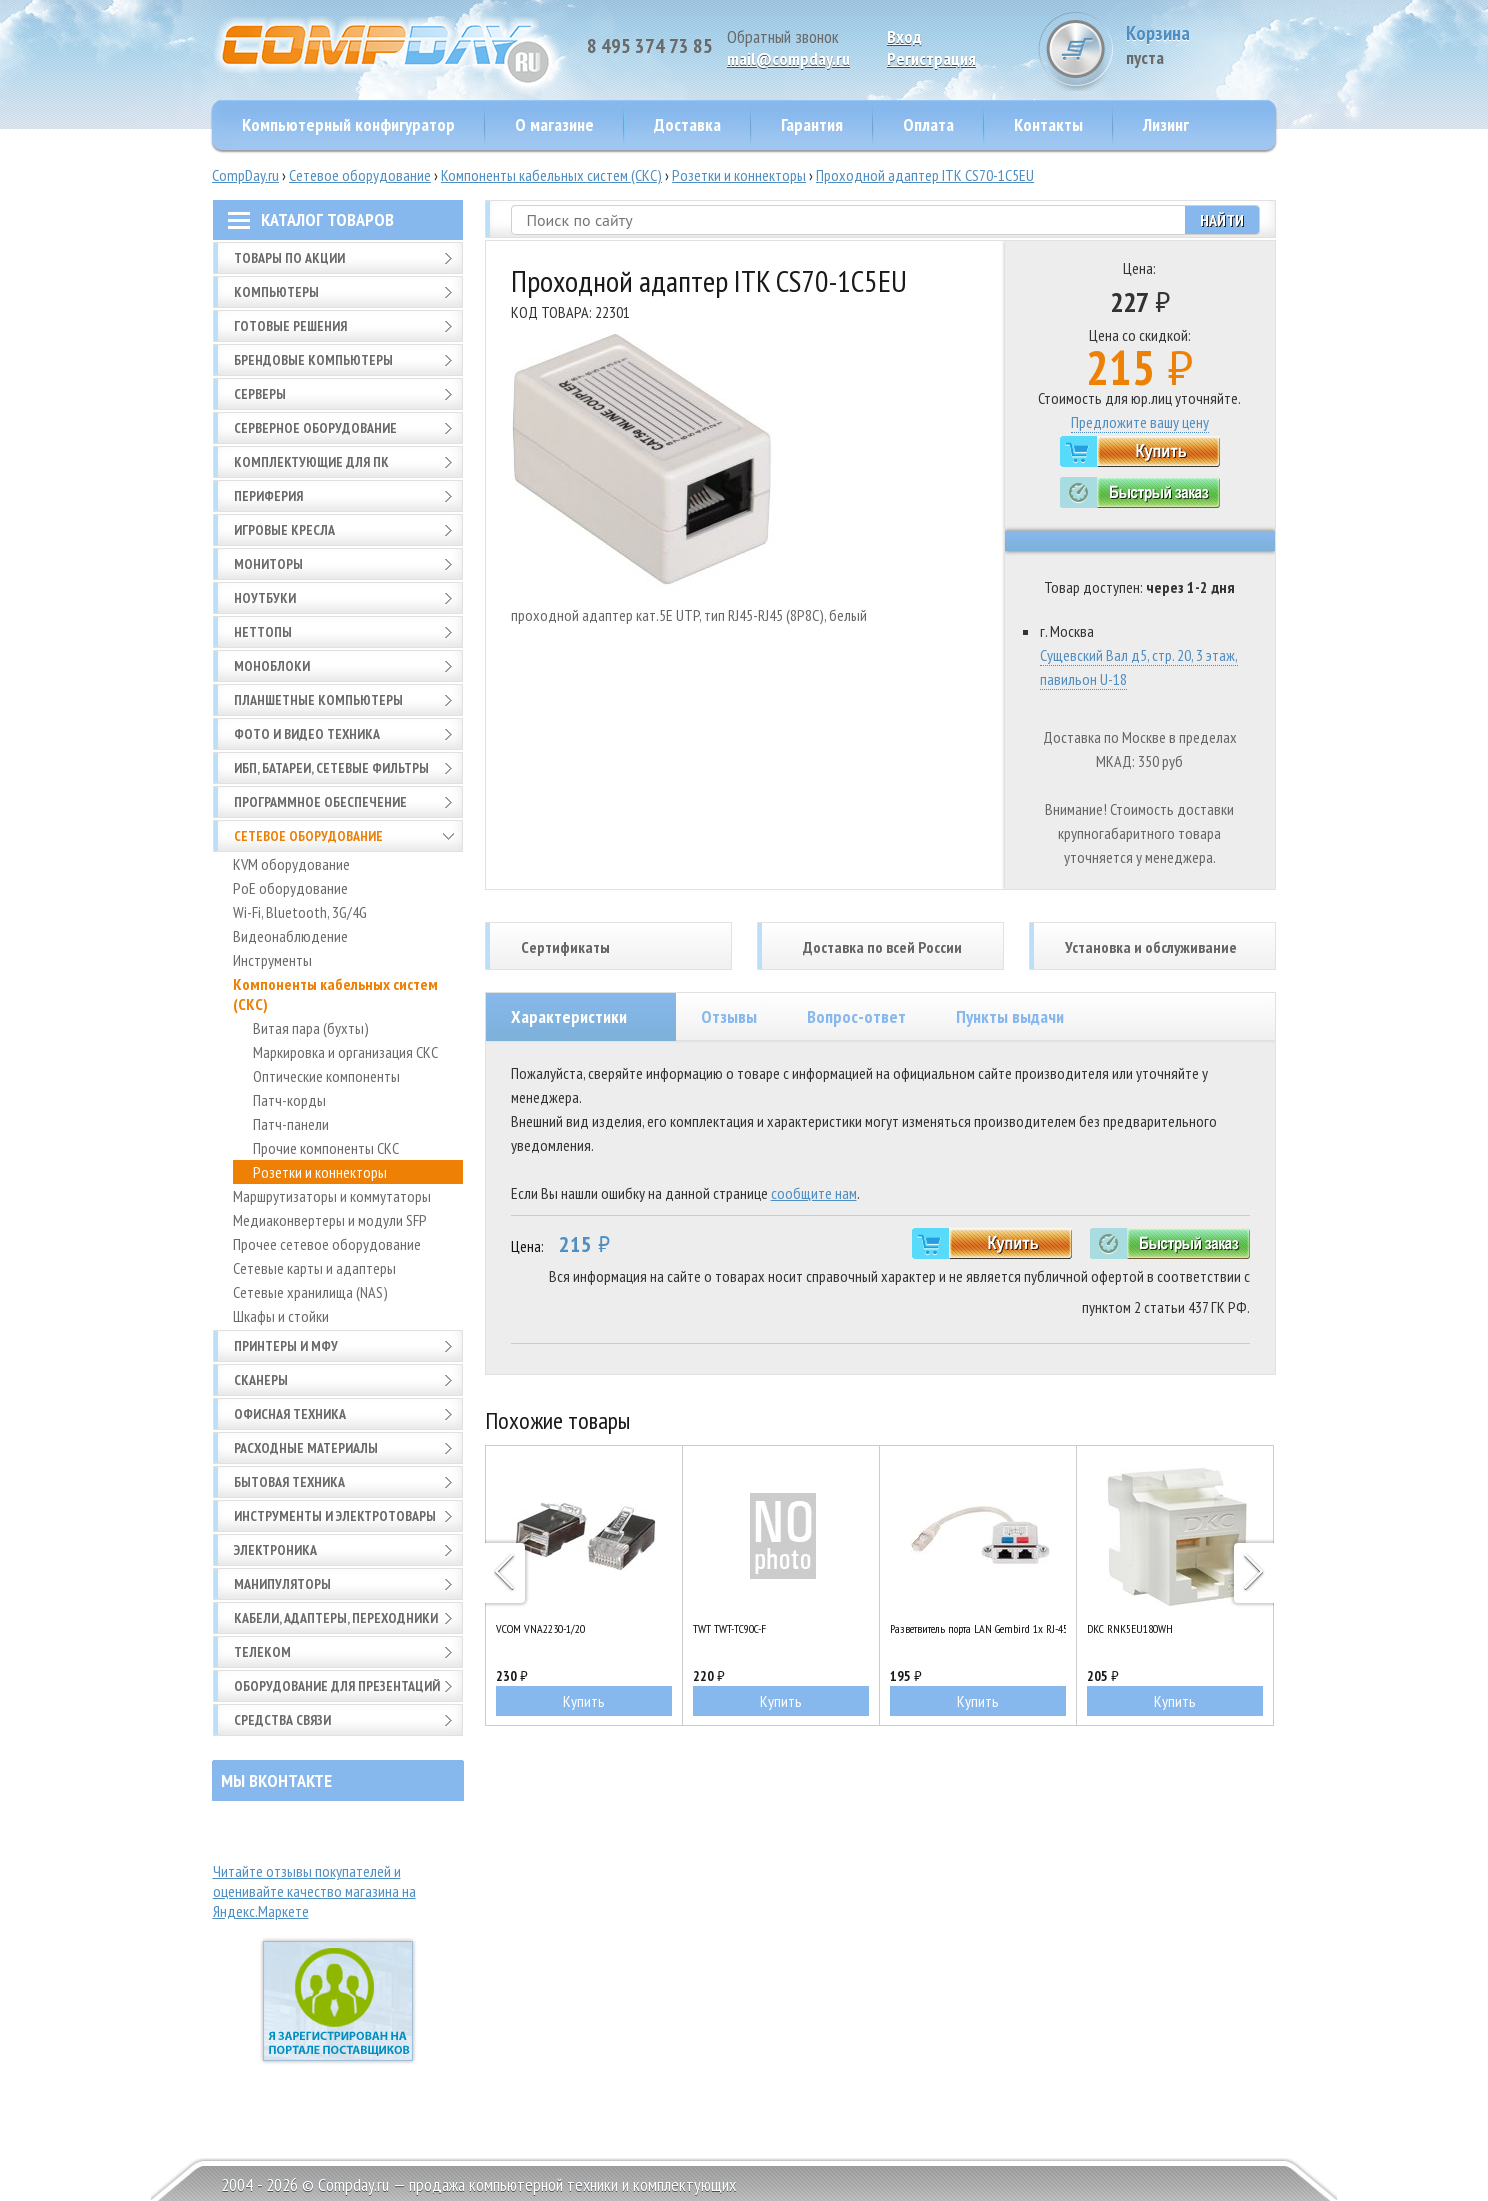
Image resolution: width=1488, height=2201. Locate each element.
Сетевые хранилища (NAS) (310, 1292)
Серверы (260, 394)
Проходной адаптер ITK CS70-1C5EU (925, 175)
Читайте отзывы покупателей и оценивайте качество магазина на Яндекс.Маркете (314, 1891)
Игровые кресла (284, 530)
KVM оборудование (291, 864)
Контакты (1048, 124)
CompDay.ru (245, 175)
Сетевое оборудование (360, 175)
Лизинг (1166, 124)
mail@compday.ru (788, 58)
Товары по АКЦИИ (289, 258)
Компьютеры (276, 292)
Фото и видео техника (307, 734)
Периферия (268, 496)
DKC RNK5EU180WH (1130, 1628)
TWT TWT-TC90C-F (729, 1628)
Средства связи (282, 1720)
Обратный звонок (783, 36)
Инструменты (272, 960)
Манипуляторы (282, 1584)
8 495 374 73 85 (650, 46)
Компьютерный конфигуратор (348, 124)
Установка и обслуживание (1151, 947)
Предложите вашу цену (1140, 422)
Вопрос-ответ (856, 1016)
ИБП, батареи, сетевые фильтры (331, 768)
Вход (904, 36)
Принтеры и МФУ (286, 1346)
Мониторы (268, 564)
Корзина (1201, 44)
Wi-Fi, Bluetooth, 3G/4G (300, 912)
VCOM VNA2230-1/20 (540, 1628)
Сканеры (261, 1380)
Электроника (275, 1550)
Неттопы (263, 632)
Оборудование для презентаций (337, 1686)
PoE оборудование (290, 888)
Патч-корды (289, 1100)
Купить (584, 1701)
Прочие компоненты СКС (326, 1148)
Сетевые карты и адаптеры (314, 1268)
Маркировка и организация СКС (345, 1052)
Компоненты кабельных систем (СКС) (551, 175)
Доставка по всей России (882, 947)
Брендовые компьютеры (313, 360)
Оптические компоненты (326, 1076)
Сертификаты (565, 947)
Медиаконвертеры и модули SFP (330, 1220)
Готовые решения (290, 326)
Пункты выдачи (1010, 1016)
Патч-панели (291, 1124)
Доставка (687, 124)
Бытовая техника (289, 1482)
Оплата (928, 124)
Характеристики (569, 1016)
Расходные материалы (306, 1448)
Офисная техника (290, 1414)
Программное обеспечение (320, 802)
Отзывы (729, 1016)
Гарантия (812, 124)
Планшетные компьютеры (318, 700)
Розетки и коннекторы (739, 175)
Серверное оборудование (315, 428)
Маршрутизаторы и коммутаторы (332, 1196)
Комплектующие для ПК (311, 462)
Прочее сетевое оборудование (327, 1244)
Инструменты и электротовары (335, 1516)
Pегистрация (931, 58)
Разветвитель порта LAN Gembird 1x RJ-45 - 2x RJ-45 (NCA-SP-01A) (978, 1628)
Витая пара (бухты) (311, 1028)
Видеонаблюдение (290, 936)
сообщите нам (814, 1193)
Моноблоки (272, 666)
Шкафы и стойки (281, 1316)
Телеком (262, 1652)
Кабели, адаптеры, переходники (336, 1618)
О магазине (554, 124)
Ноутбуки (265, 598)
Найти (1222, 220)
